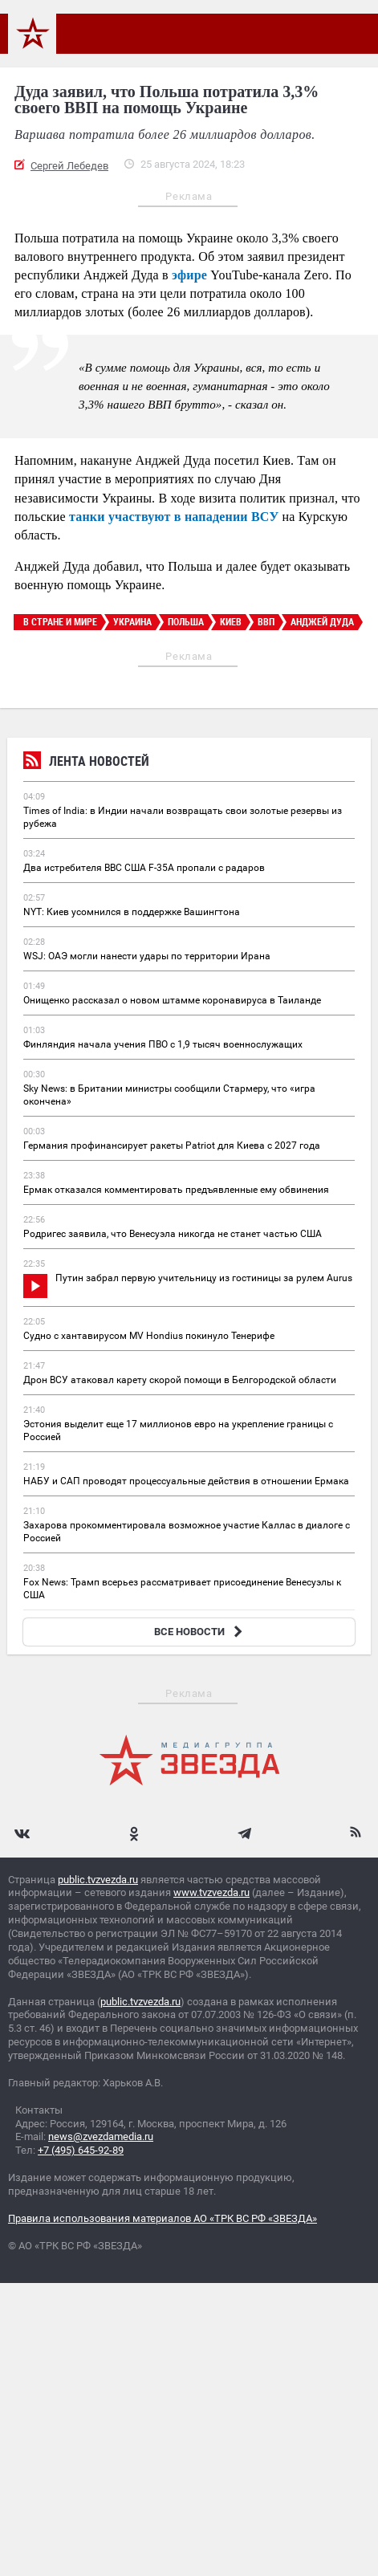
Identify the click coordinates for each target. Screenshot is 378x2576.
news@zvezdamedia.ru (100, 2136)
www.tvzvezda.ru (211, 1892)
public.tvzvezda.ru (98, 1880)
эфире (189, 275)
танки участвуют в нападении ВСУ (173, 516)
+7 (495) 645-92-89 (81, 2150)
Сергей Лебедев (69, 166)
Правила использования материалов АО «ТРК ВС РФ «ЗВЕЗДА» (162, 2218)
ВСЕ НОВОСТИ (200, 1632)
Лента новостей (86, 763)
